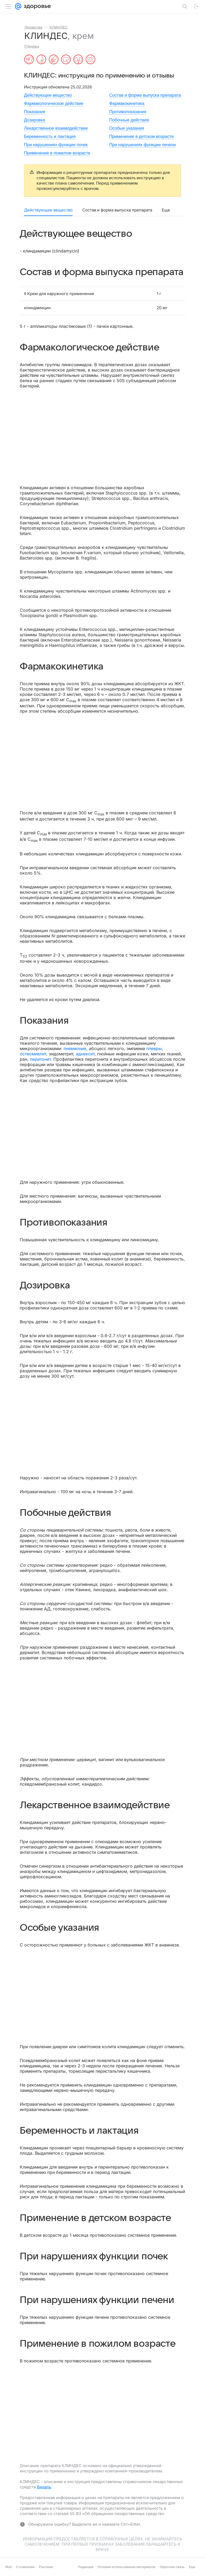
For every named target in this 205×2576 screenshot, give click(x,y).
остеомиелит (33, 1053)
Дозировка (34, 120)
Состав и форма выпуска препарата (145, 95)
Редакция (85, 2567)
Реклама (46, 2567)
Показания (34, 111)
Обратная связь (172, 2567)
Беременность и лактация (50, 136)
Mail (8, 2567)
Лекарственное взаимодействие (56, 128)
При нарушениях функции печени (142, 144)
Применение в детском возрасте (141, 136)
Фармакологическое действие (53, 103)
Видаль (44, 2486)
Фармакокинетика (126, 103)
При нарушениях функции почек (56, 144)
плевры (154, 1048)
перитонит (40, 1059)
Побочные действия (129, 120)
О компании (25, 2567)
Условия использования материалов (126, 2567)
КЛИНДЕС (59, 27)
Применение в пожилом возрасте (57, 153)
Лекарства (33, 27)
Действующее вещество (48, 95)
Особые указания (126, 128)
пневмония (75, 1048)
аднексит (85, 1053)
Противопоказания (127, 111)
